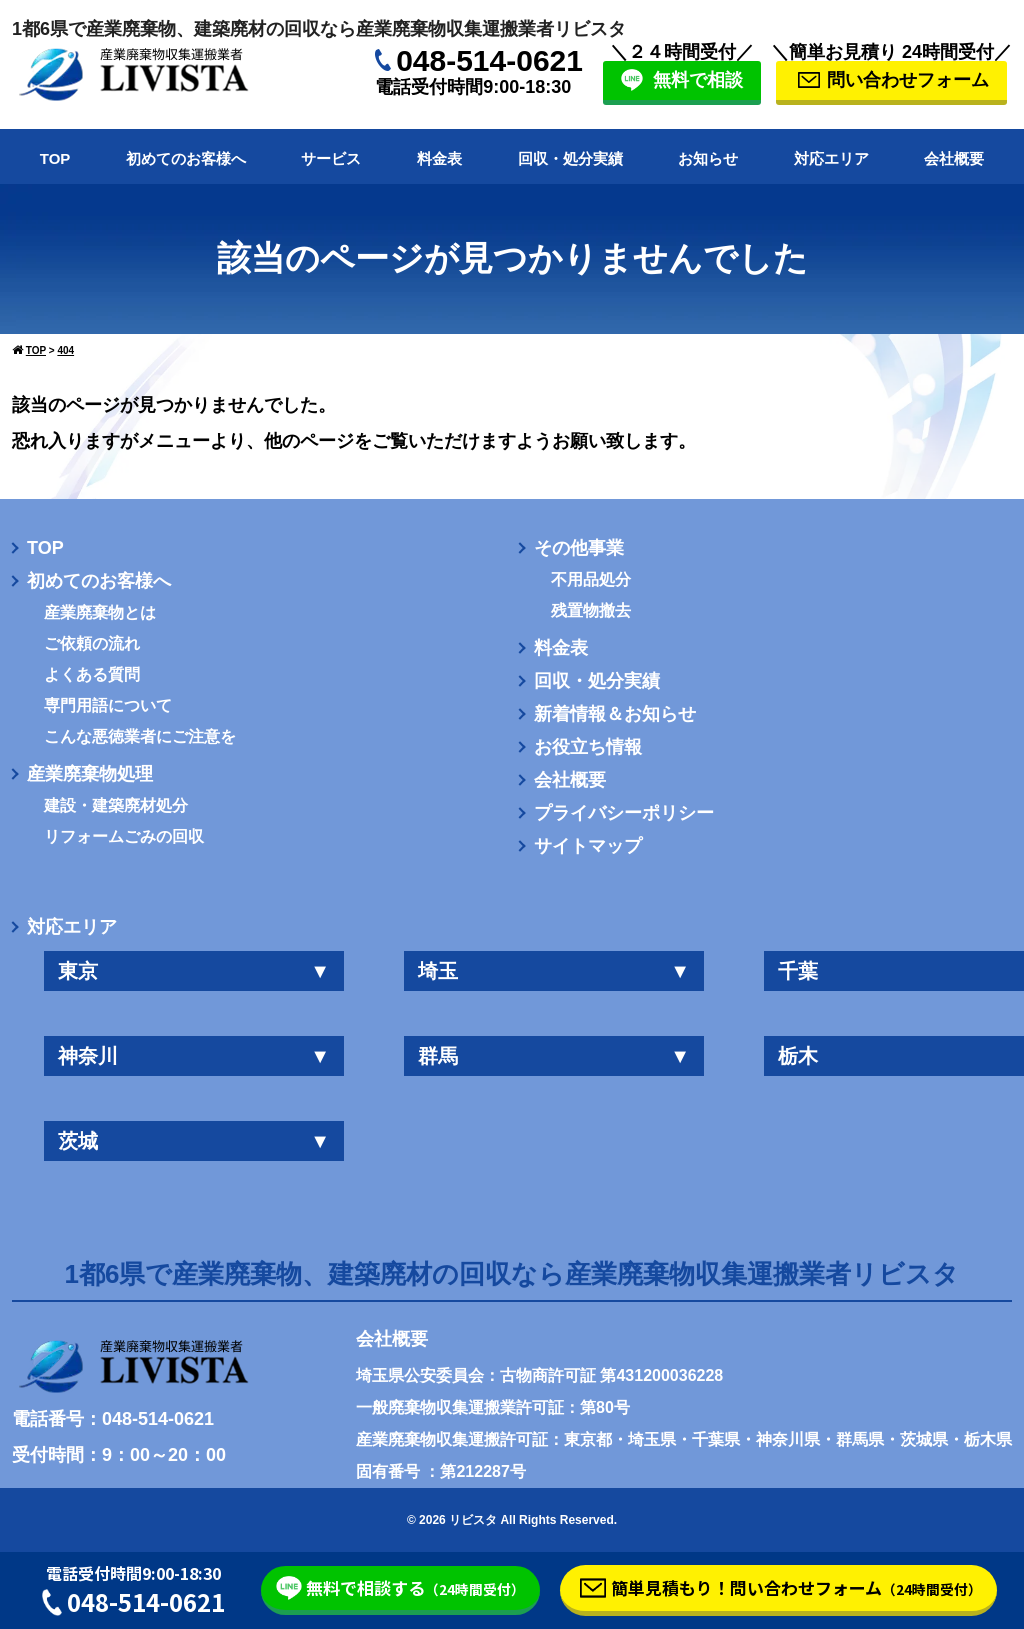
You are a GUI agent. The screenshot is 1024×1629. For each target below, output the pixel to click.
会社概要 (954, 158)
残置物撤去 (591, 611)
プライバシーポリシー (624, 813)
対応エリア (831, 158)
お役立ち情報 (588, 747)
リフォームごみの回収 (124, 837)
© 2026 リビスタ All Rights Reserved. (512, 1520)
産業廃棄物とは (100, 613)
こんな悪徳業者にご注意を (140, 737)
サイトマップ (588, 846)
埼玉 (554, 971)
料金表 (439, 158)
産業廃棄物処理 (90, 774)
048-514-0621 (489, 60)
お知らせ (708, 158)
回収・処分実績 (570, 158)
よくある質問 (92, 675)
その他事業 (579, 548)
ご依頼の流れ (92, 644)
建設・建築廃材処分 (116, 806)
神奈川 (194, 1056)
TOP (55, 158)
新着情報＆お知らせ (615, 714)
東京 (194, 971)
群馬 (554, 1056)
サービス (331, 158)
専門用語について (108, 706)
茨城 (194, 1141)
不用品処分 (591, 580)
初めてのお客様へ (186, 158)
